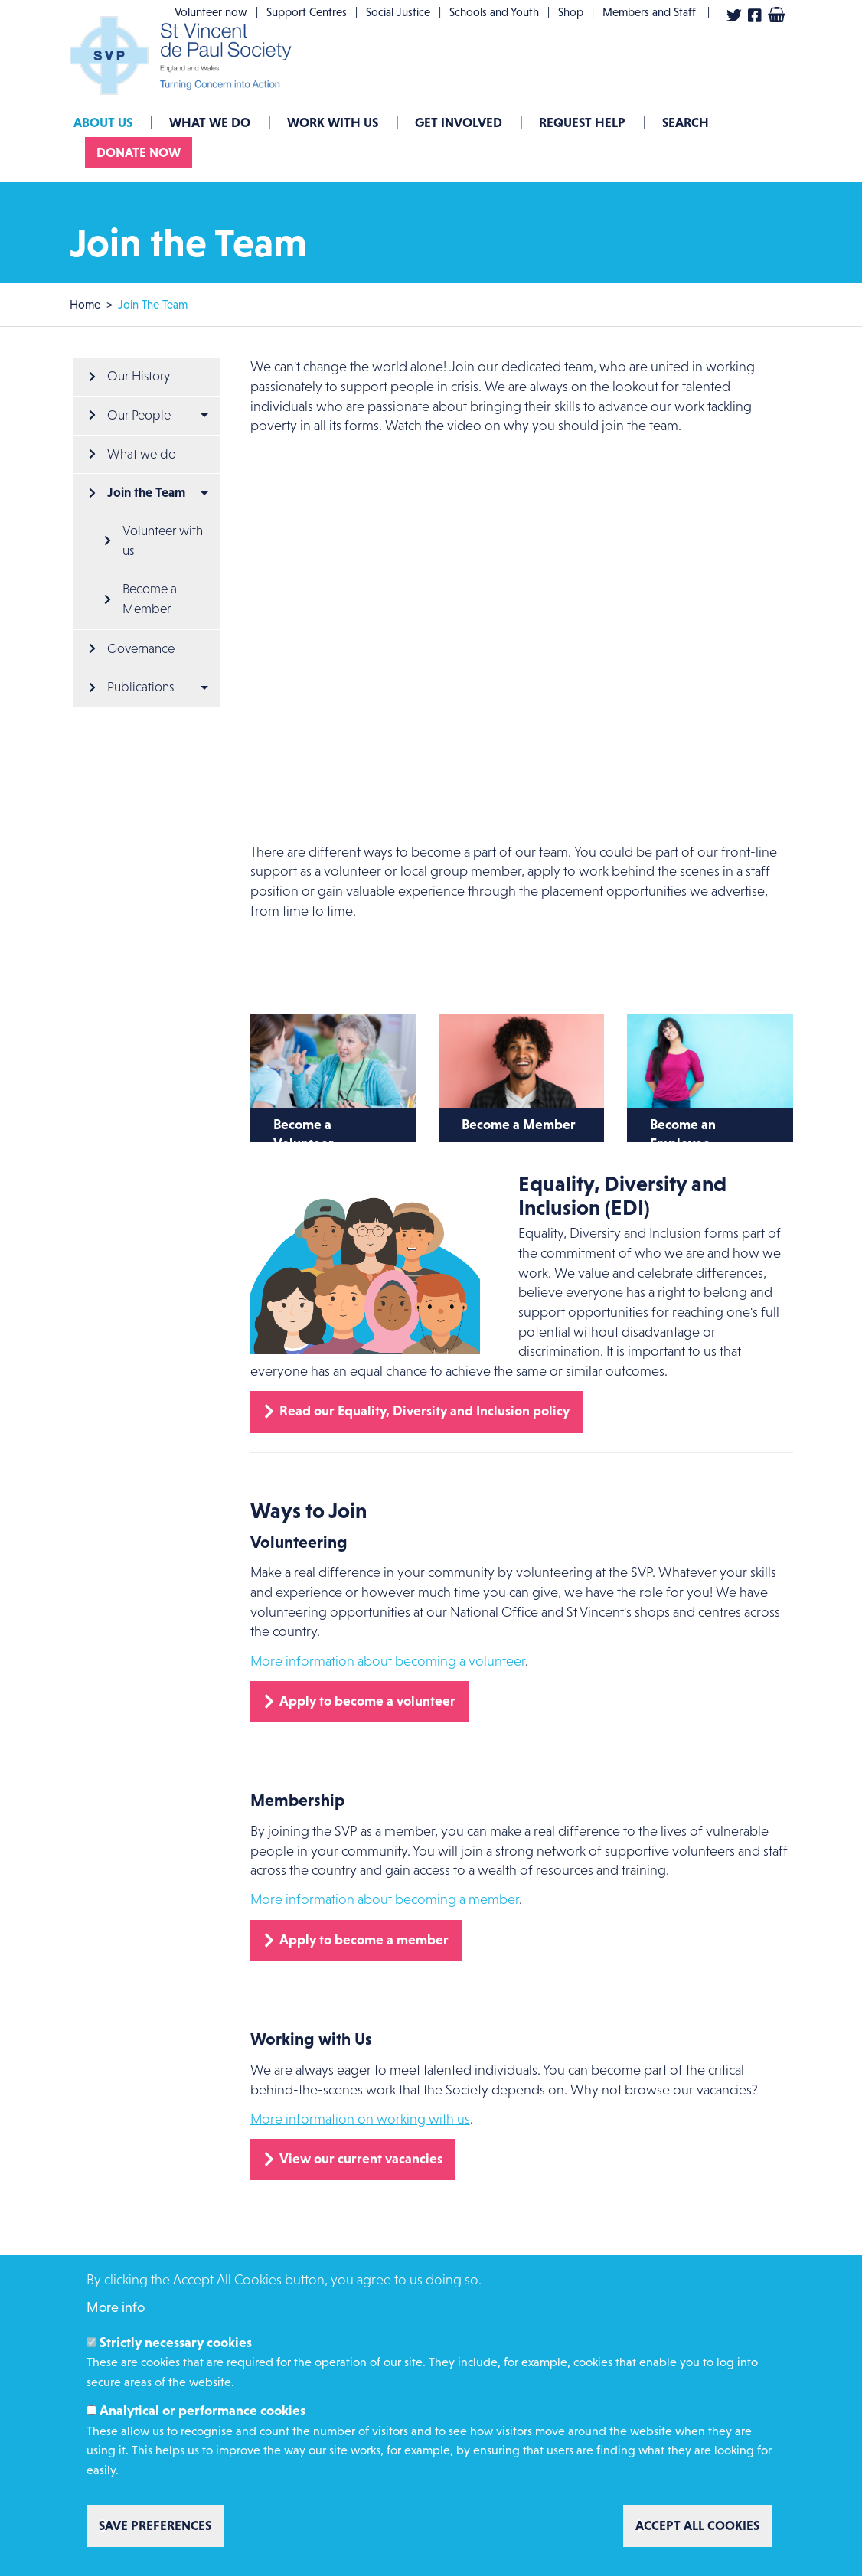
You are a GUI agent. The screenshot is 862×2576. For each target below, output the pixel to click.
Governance (141, 649)
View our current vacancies (360, 2158)
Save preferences (155, 2525)
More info (116, 2307)
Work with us (332, 122)
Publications (140, 687)
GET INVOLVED (458, 122)
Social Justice (398, 11)
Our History (138, 376)
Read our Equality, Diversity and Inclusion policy (424, 1411)
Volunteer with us (164, 541)
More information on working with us (360, 2119)
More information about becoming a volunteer (387, 1661)
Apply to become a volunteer (367, 1701)
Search (685, 122)
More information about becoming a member (384, 1899)
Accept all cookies (697, 2525)
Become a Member (151, 599)
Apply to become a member (364, 1940)
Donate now (138, 152)
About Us (102, 122)
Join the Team (146, 492)
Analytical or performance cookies (202, 2410)
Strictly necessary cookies (176, 2342)
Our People (139, 415)
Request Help (582, 122)
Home (85, 304)
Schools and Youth (494, 11)
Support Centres (306, 11)
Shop (570, 11)
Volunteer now (211, 11)
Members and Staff (649, 11)
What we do (209, 122)
